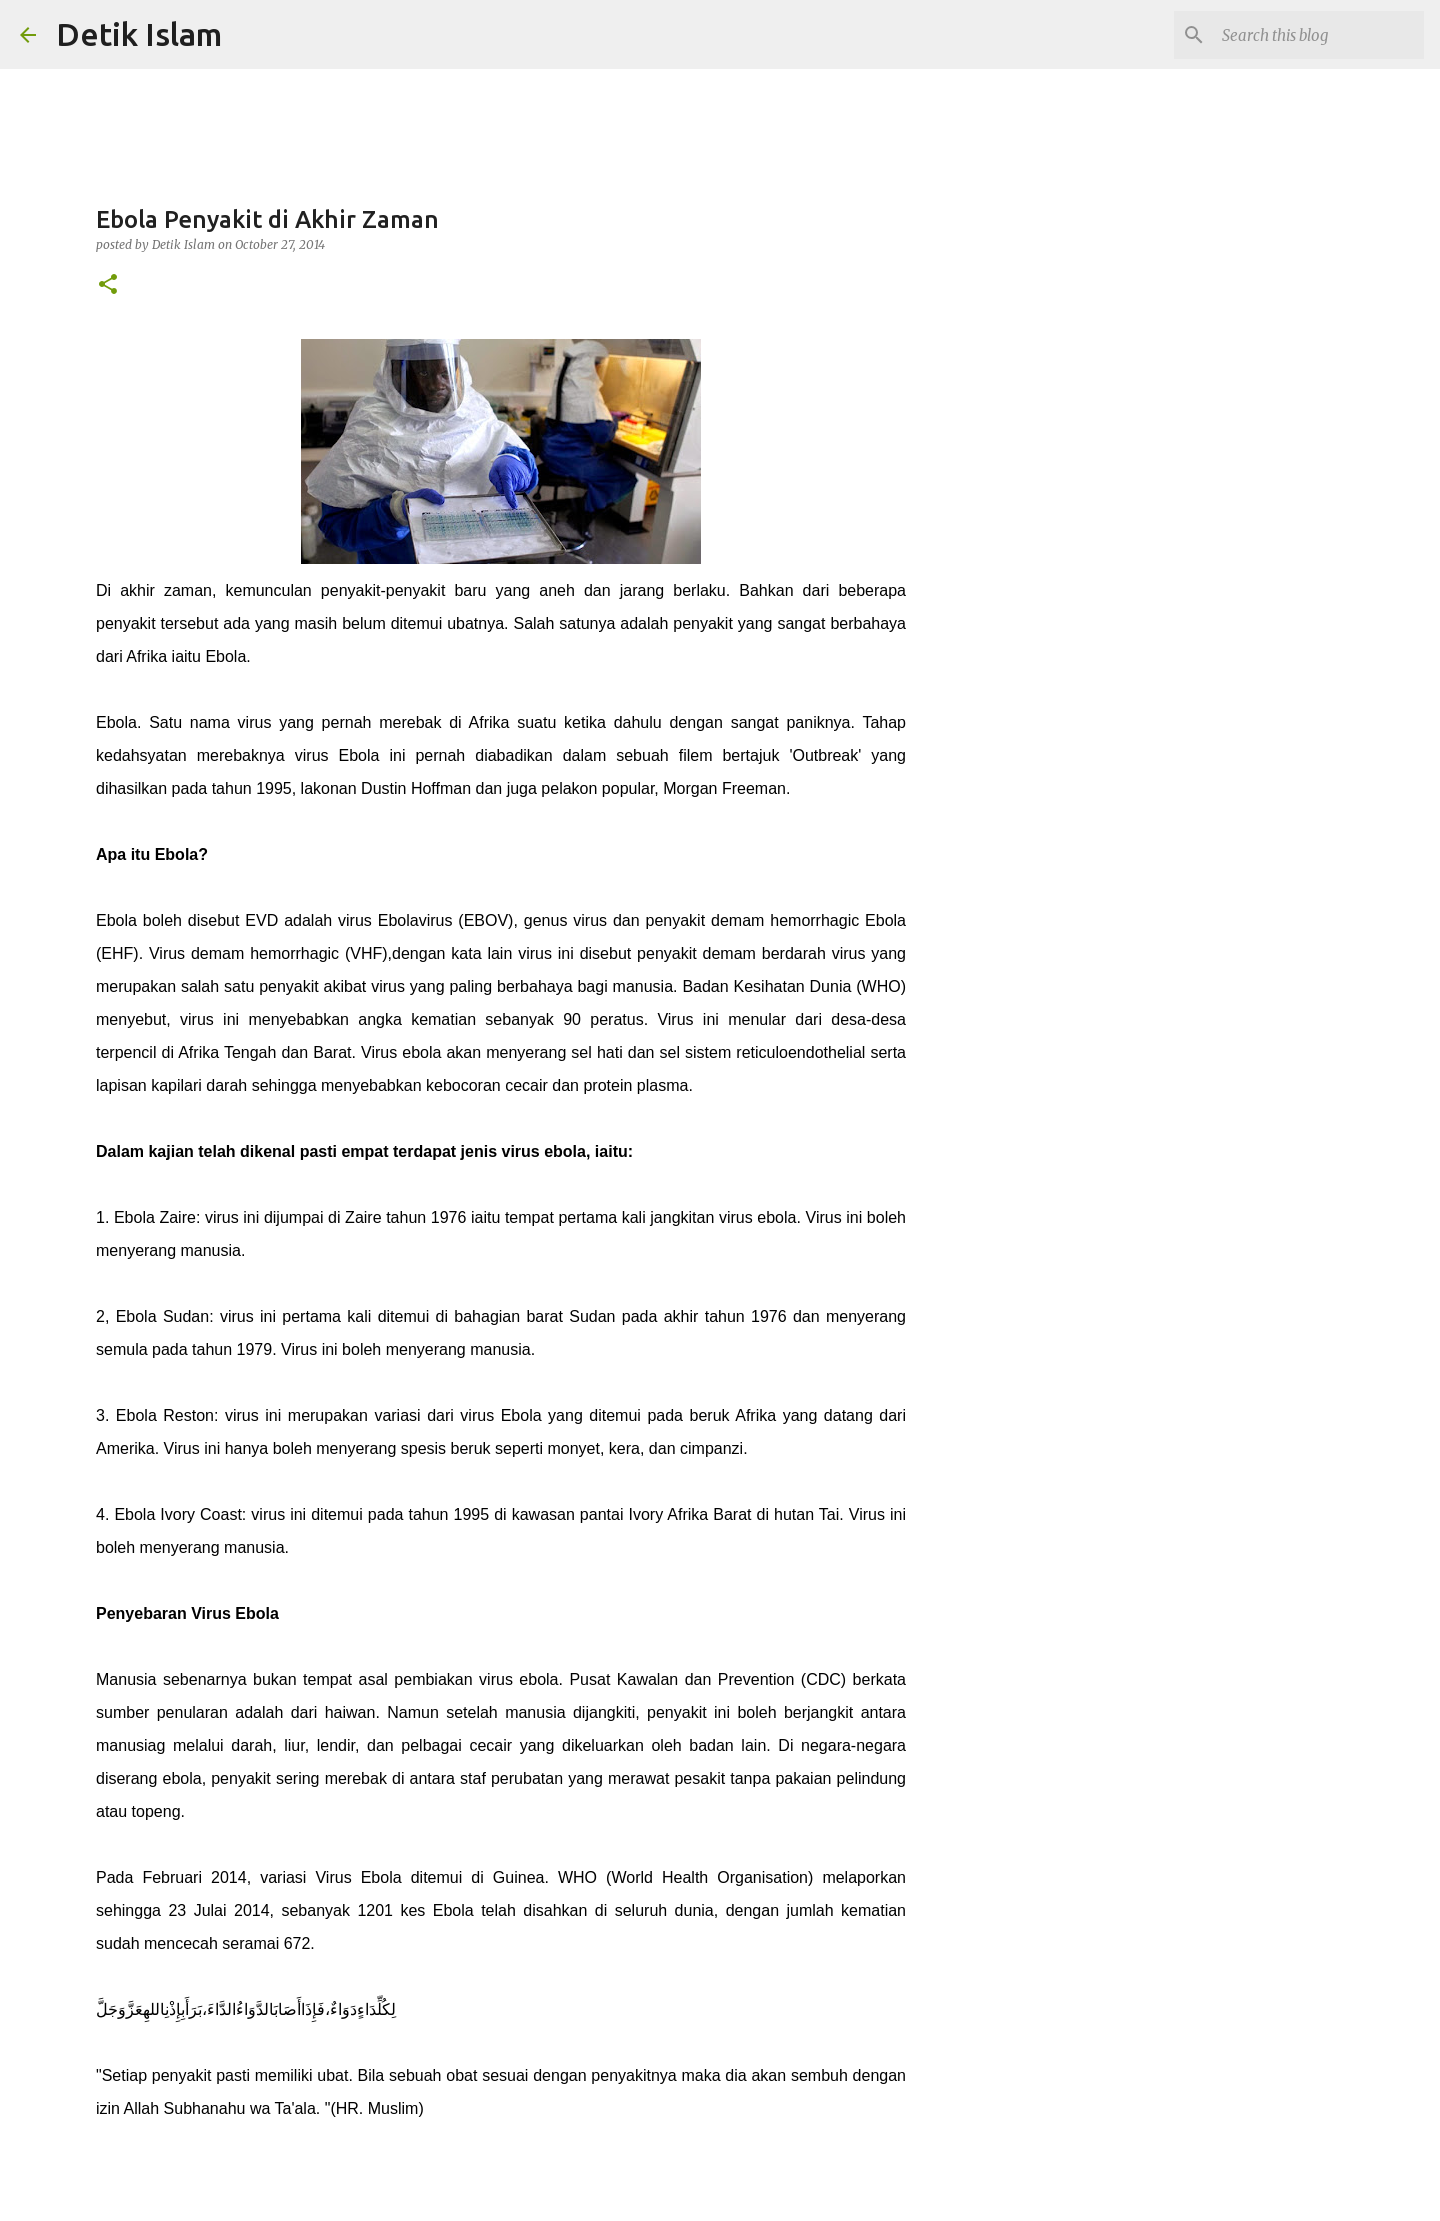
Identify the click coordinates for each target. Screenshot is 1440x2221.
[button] (108, 285)
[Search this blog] (1319, 35)
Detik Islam (139, 34)
